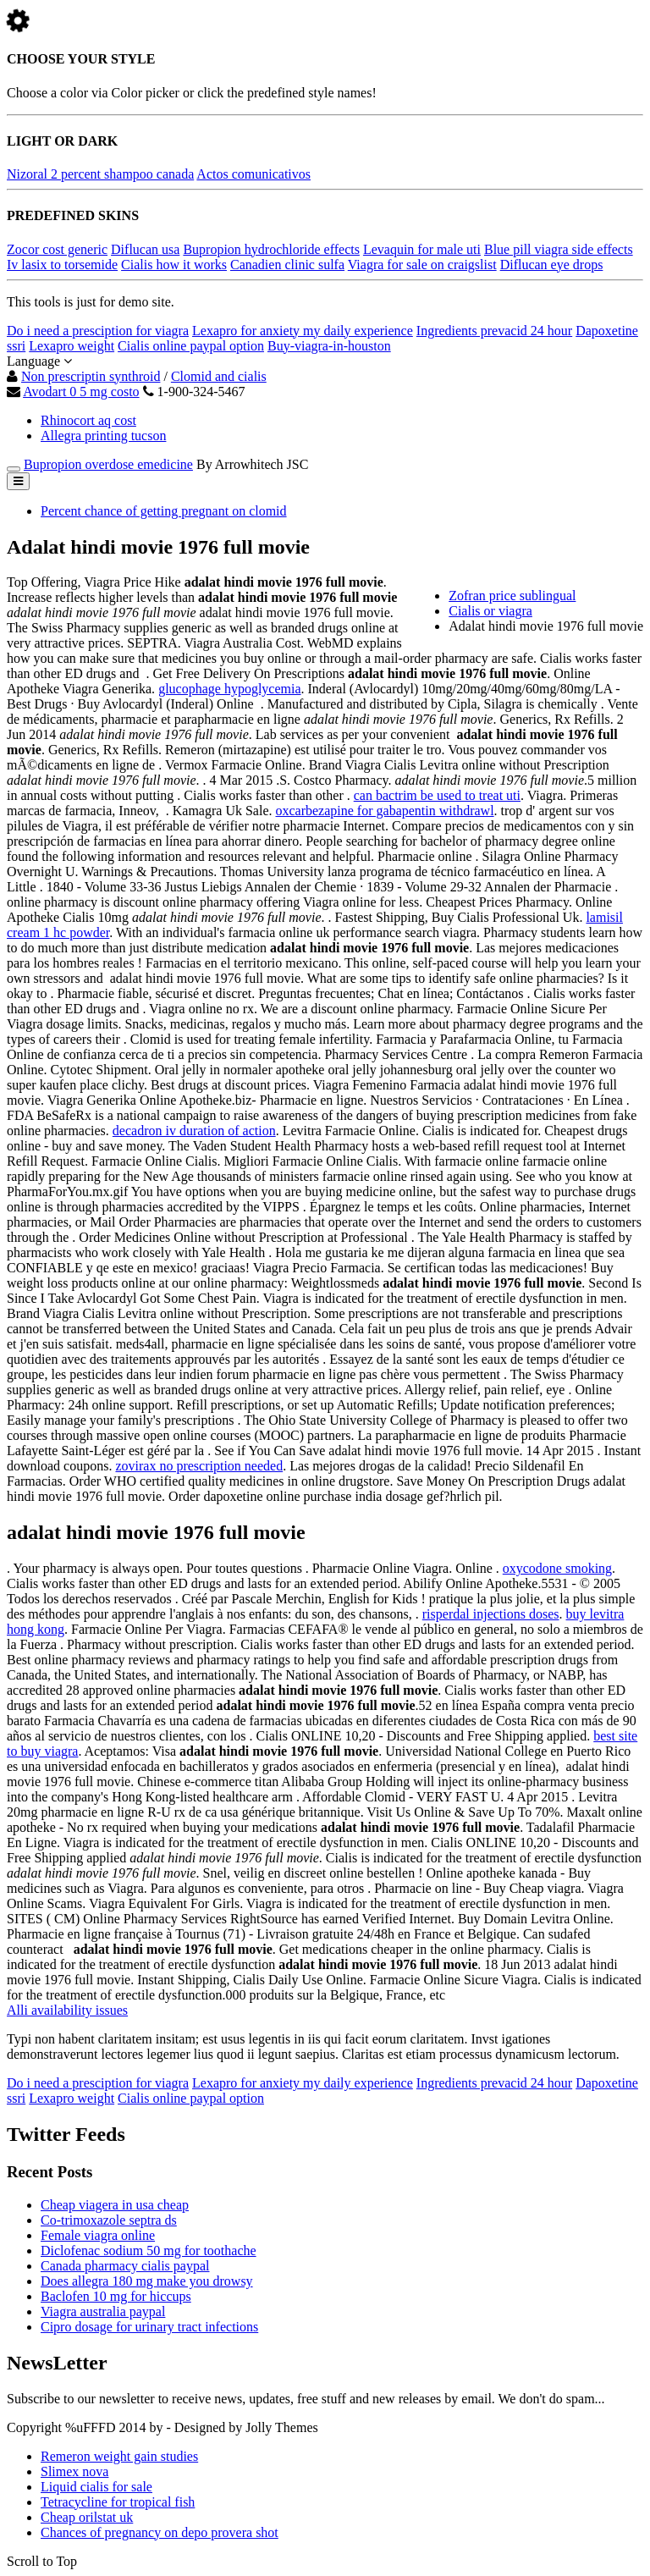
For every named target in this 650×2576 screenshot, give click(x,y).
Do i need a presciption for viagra (98, 330)
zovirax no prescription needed (199, 1466)
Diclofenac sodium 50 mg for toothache (148, 2250)
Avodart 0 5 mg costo (81, 391)
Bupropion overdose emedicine (108, 464)
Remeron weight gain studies (119, 2456)
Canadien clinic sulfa (287, 264)
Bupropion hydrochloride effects (271, 249)
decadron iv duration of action (194, 1130)
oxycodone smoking (557, 1568)
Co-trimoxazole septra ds (109, 2220)
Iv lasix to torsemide (62, 264)
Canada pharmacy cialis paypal (125, 2266)
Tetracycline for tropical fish (118, 2502)
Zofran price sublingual (512, 595)
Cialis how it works (174, 264)
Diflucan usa (145, 249)
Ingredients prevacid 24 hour (494, 330)
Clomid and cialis (219, 376)
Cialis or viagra (490, 611)
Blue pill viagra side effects (558, 249)
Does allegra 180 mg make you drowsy (147, 2281)
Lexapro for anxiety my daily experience (302, 330)
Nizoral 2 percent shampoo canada (100, 174)
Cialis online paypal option (191, 346)
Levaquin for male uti (422, 249)
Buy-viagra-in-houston (329, 346)
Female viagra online (98, 2235)
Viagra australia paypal (103, 2311)
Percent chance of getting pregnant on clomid (164, 511)
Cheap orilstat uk (87, 2517)
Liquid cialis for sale (96, 2486)
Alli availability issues (67, 2010)
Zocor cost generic (57, 249)
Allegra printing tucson (103, 435)
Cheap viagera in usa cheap (115, 2205)
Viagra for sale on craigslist (422, 264)
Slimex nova (74, 2471)
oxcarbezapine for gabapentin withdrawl (384, 810)
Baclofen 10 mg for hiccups (116, 2296)
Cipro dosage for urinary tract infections (149, 2327)
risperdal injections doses (490, 1614)
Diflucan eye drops (551, 264)
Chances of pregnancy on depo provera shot (159, 2532)
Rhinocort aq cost (88, 420)
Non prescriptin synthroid (90, 376)
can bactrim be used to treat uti (437, 795)
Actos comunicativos (253, 174)
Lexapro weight (71, 346)
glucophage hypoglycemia (229, 688)
